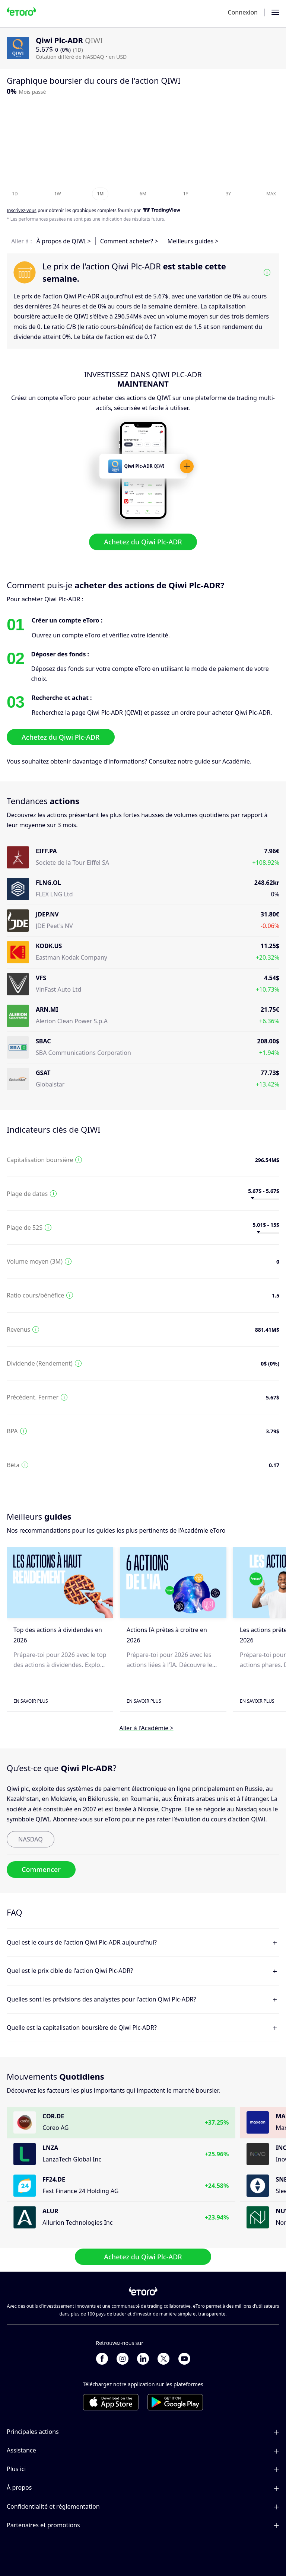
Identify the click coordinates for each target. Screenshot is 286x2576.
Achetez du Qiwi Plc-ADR (143, 542)
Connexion (243, 12)
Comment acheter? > (129, 241)
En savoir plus (30, 1701)
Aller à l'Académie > (146, 1728)
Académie (236, 761)
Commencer (41, 1869)
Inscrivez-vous (21, 211)
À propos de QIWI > (63, 241)
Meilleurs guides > (193, 241)
